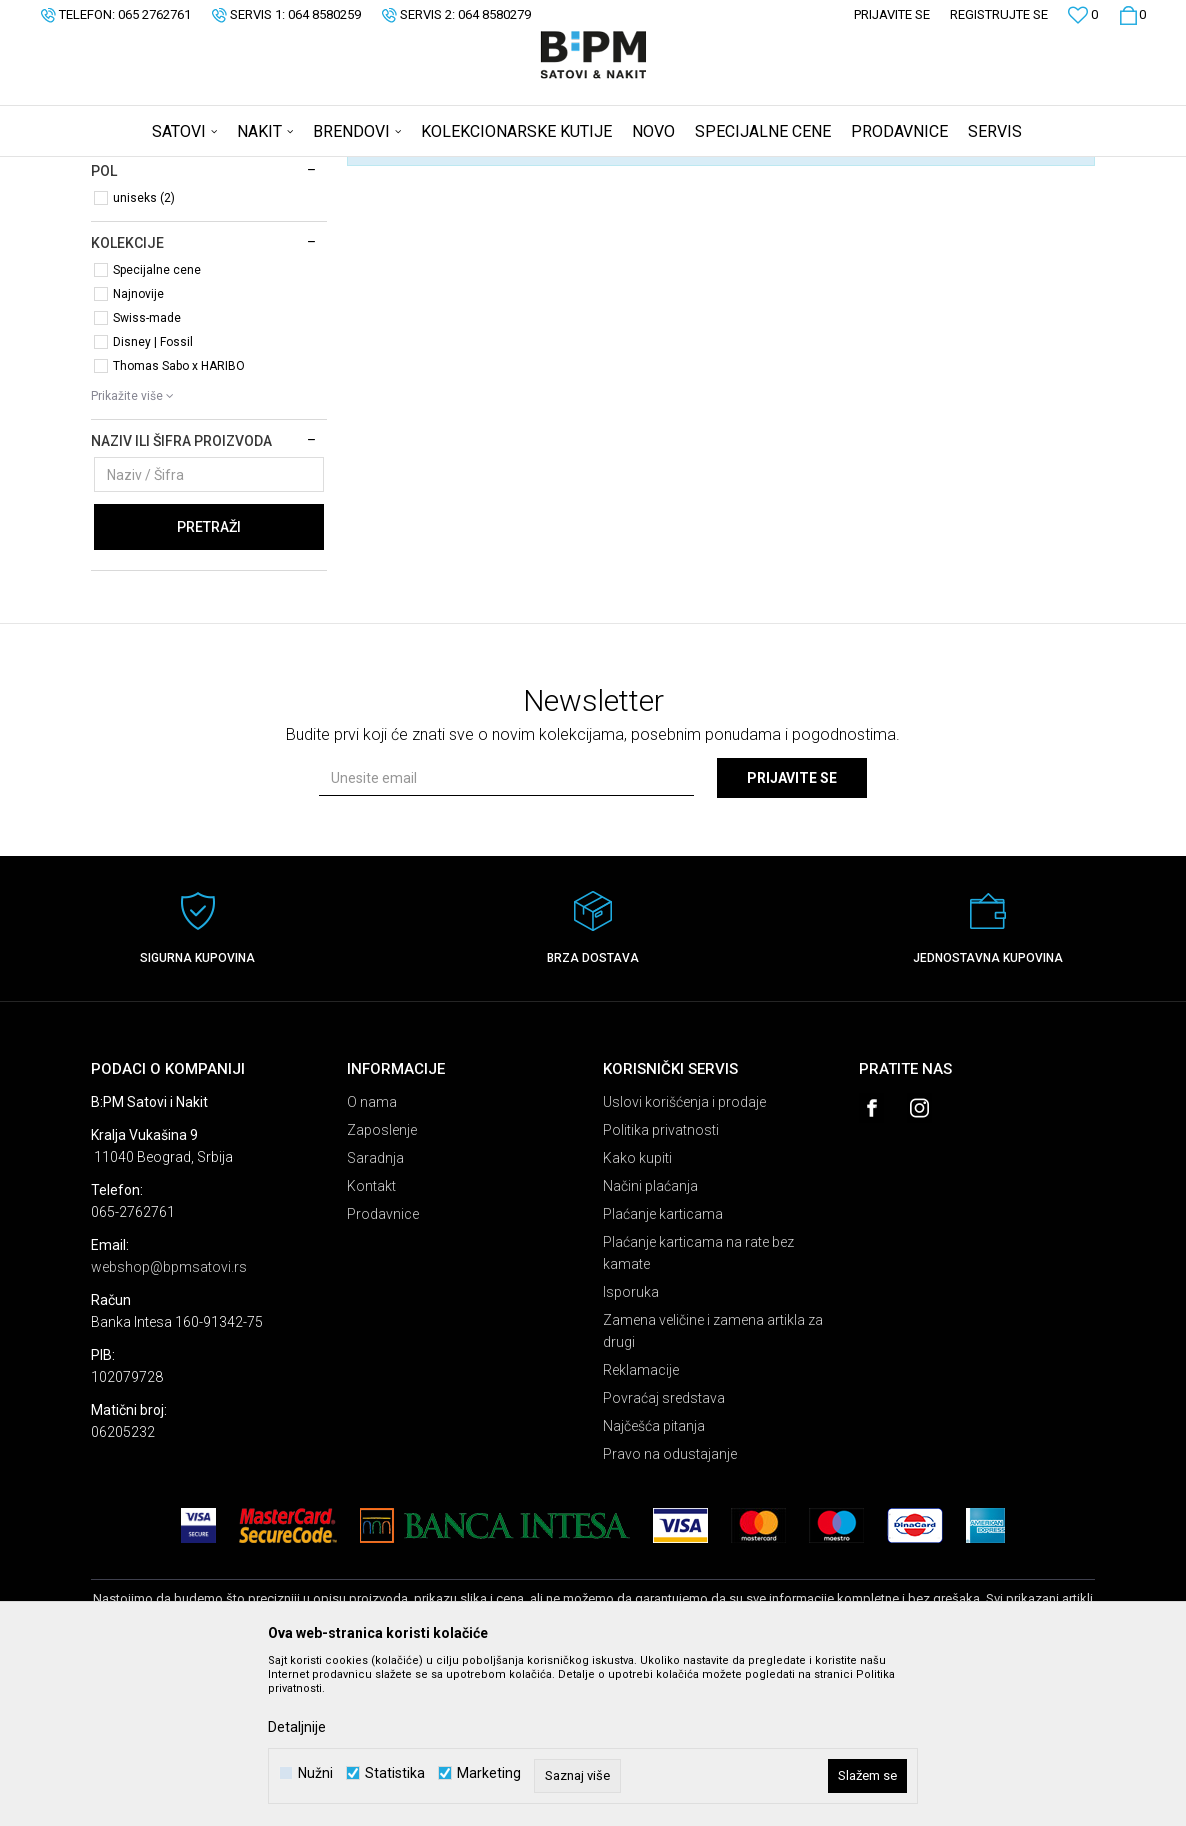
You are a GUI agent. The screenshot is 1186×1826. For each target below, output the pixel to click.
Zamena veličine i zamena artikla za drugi (713, 1488)
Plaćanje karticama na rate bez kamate (698, 1410)
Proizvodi (233, 170)
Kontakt (371, 1343)
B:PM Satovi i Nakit (142, 170)
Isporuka (631, 1449)
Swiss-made (147, 475)
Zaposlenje (382, 1287)
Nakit (134, 281)
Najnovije (138, 451)
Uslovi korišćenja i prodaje (684, 1259)
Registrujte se (999, 14)
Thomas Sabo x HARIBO (179, 523)
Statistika (395, 1773)
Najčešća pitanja (654, 1583)
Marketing (489, 1773)
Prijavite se (792, 935)
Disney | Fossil (153, 499)
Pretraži (209, 684)
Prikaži (886, 203)
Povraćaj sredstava (664, 1555)
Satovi (133, 255)
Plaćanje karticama (663, 1371)
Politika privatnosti (661, 1287)
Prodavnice (383, 1371)
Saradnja (375, 1315)
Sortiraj (698, 203)
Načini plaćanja (650, 1343)
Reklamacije (641, 1527)
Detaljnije (297, 1727)
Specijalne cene (157, 427)
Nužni (315, 1773)
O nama (372, 1259)
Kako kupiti (637, 1315)
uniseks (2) (144, 355)
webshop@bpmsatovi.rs (169, 1424)
